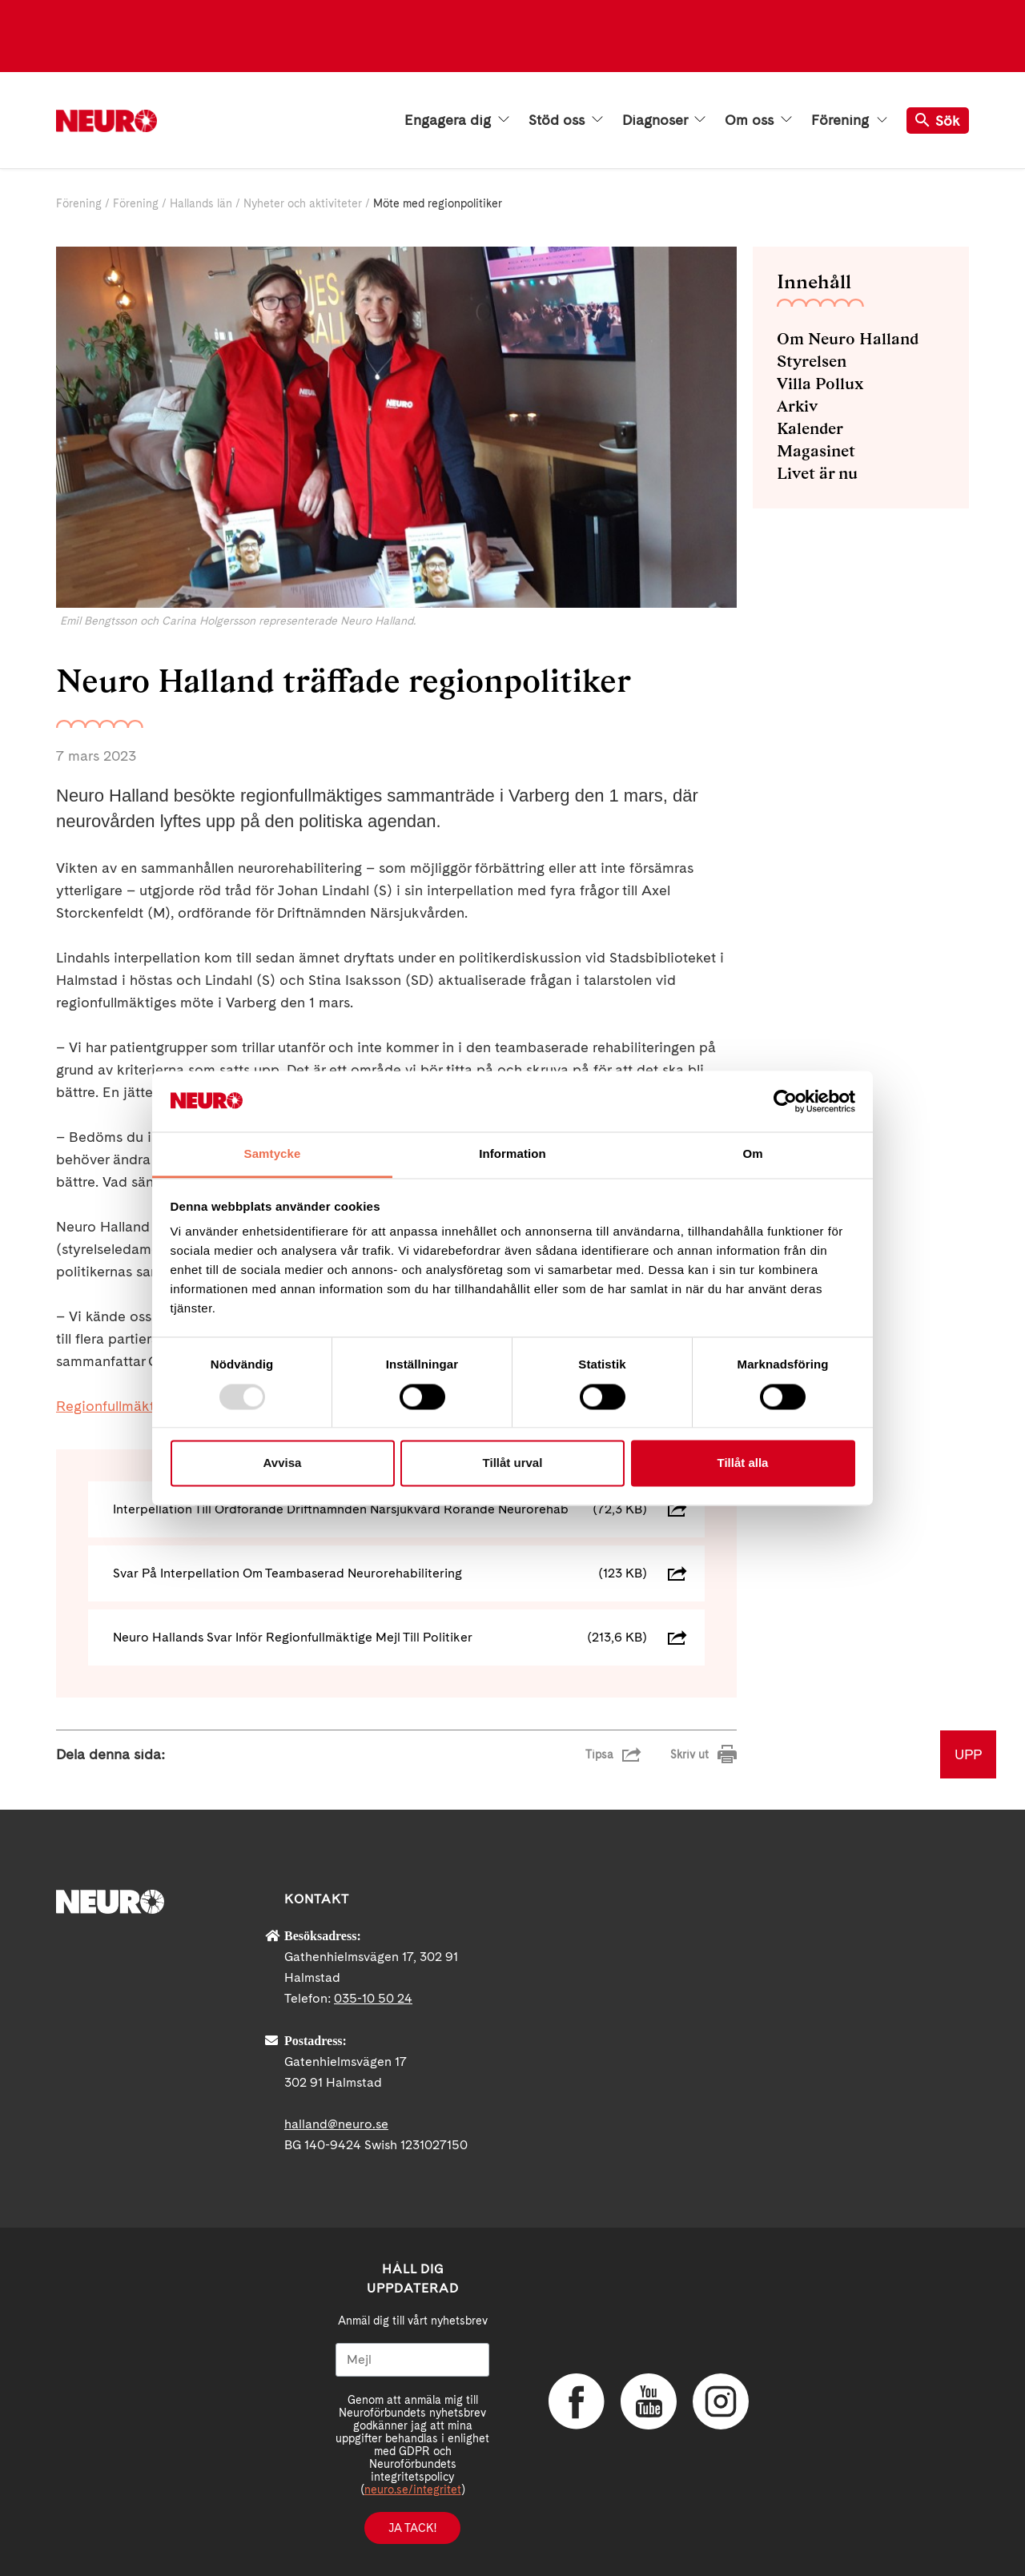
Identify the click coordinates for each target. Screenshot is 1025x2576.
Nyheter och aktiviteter (302, 203)
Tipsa (599, 1754)
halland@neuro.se (336, 2124)
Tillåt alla (743, 1463)
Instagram (721, 2401)
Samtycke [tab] (272, 1154)
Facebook (577, 2401)
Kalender (810, 428)
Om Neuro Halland (847, 338)
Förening (849, 120)
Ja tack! (412, 2528)
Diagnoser (663, 120)
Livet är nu (817, 473)
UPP (968, 1754)
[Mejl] (412, 2360)
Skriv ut (689, 1754)
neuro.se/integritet (412, 2489)
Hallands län (201, 203)
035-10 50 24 (373, 1998)
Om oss (758, 120)
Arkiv (797, 406)
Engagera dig (456, 120)
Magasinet (816, 450)
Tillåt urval (513, 1463)
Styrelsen (811, 361)
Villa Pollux (820, 383)
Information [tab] (512, 1154)
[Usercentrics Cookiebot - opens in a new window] (785, 1101)
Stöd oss (566, 120)
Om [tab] (752, 1154)
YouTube (649, 2401)
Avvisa (282, 1463)
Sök (937, 120)
